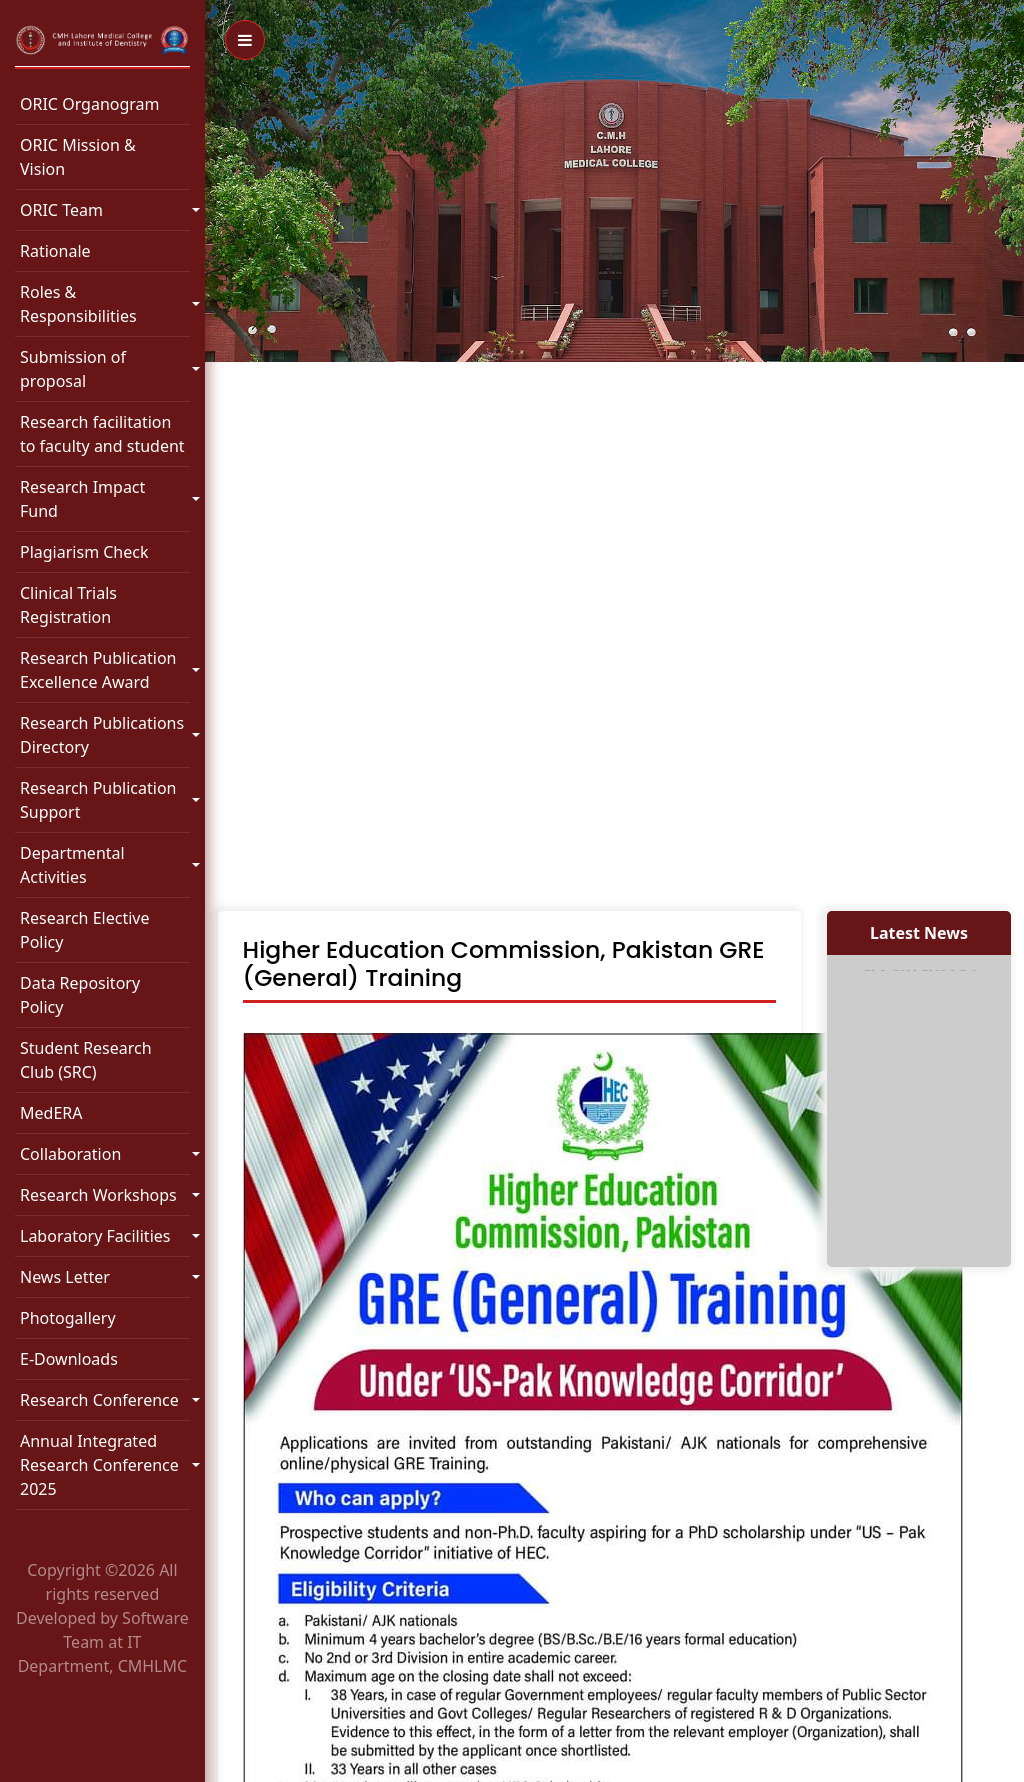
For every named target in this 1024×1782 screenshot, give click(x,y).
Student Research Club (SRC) (86, 1060)
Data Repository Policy (80, 995)
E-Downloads (69, 1359)
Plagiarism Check (84, 552)
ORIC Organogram (90, 104)
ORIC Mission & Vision (78, 157)
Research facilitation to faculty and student (102, 434)
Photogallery (68, 1318)
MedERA (51, 1113)
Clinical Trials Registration (68, 605)
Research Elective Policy (84, 930)
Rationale (55, 251)
